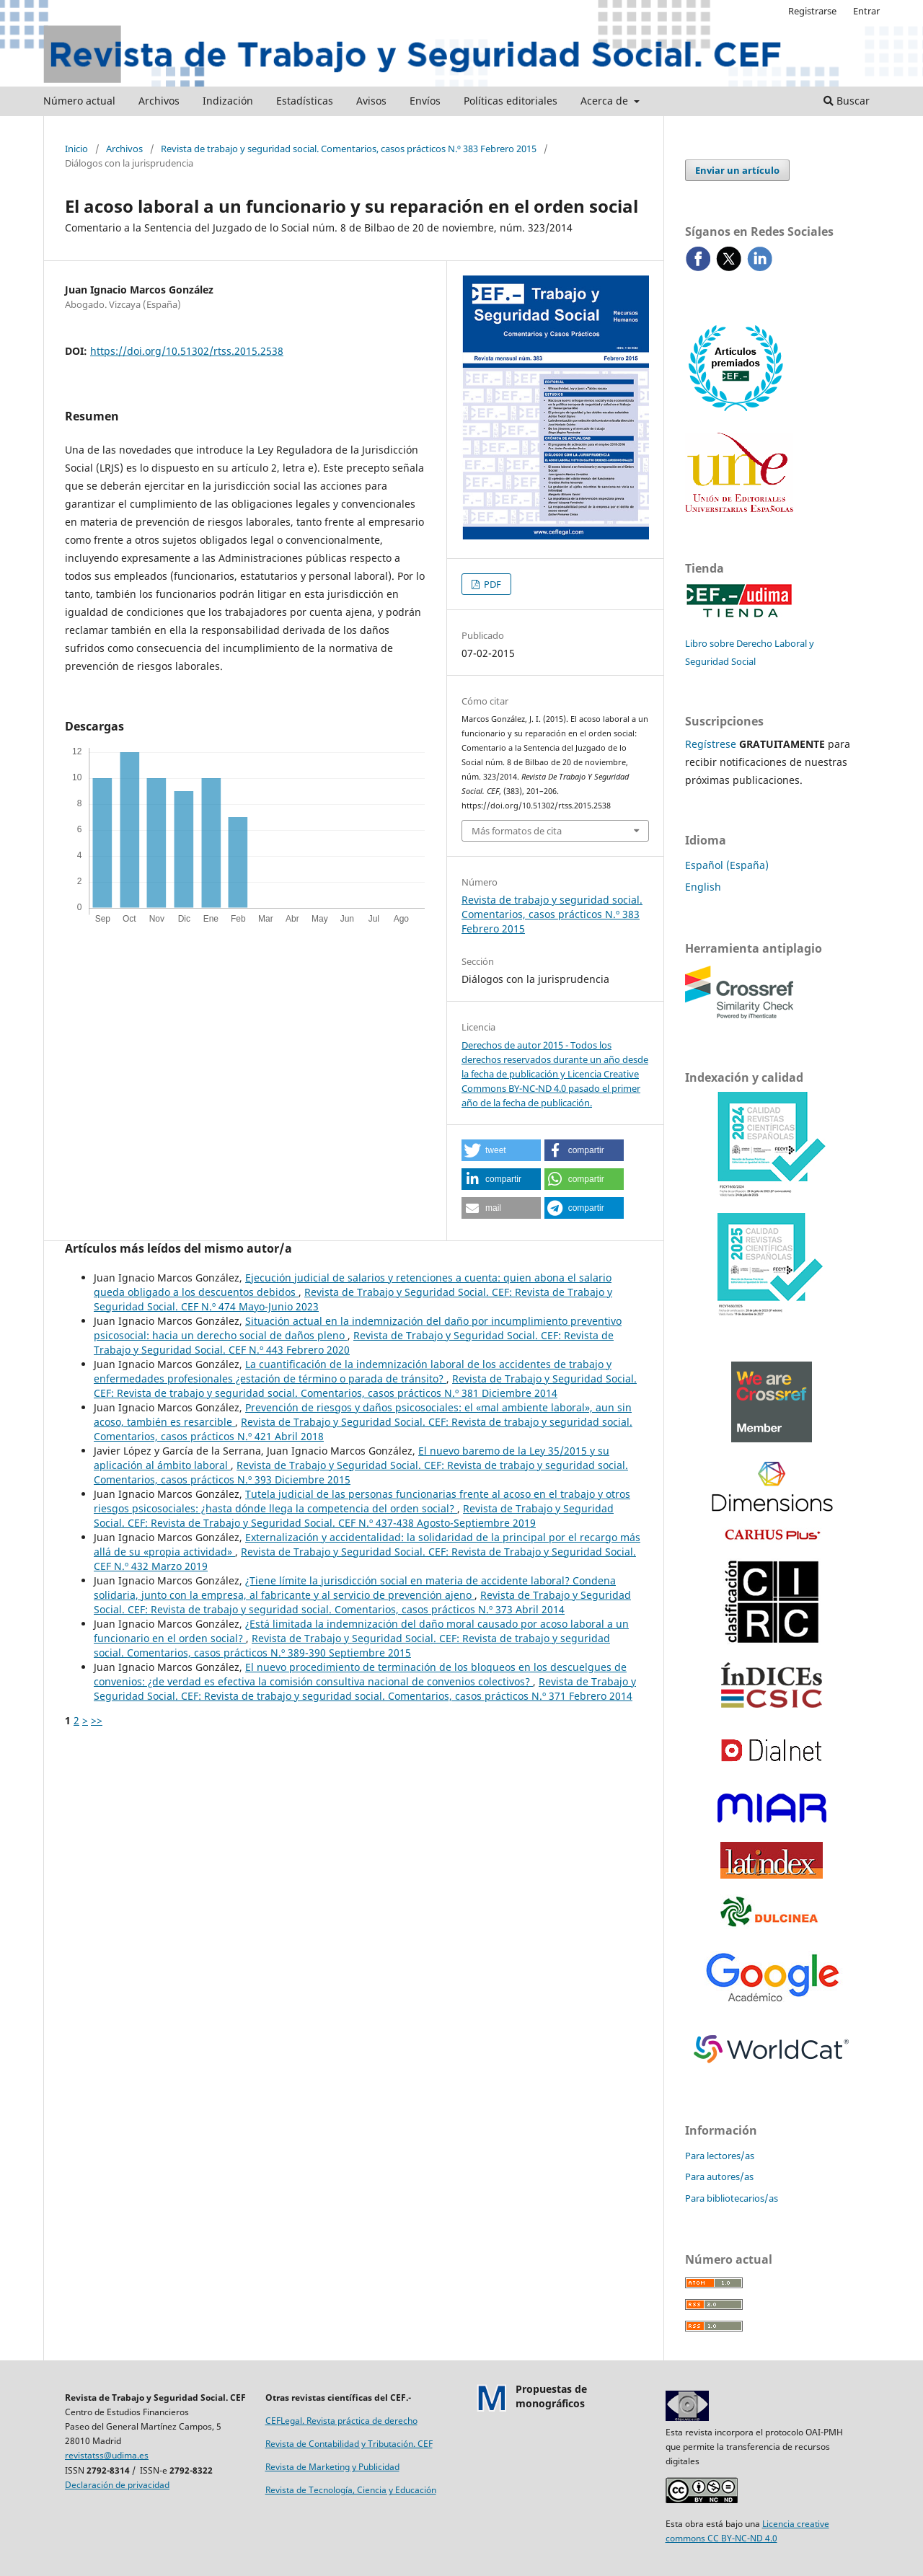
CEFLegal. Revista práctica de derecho (341, 2420)
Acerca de (605, 100)
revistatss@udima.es (107, 2455)
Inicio (76, 148)
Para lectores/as (719, 2155)
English (703, 887)
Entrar (866, 10)
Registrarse (812, 10)
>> (96, 1720)
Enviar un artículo (737, 170)
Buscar (846, 100)
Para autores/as (719, 2176)
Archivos (159, 100)
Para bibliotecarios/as (731, 2198)
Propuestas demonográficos (551, 2396)
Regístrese (710, 744)
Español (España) (727, 865)
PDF (491, 584)
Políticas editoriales (510, 100)
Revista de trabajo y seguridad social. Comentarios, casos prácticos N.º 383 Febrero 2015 (348, 148)
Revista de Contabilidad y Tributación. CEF (349, 2444)
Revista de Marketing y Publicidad (332, 2467)
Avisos (371, 100)
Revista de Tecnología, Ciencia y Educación (350, 2490)
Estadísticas (304, 100)
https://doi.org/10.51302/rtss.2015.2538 (186, 351)
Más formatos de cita (517, 830)
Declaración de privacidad (117, 2485)
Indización (228, 100)
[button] (501, 1150)
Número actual (79, 100)
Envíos (425, 100)
